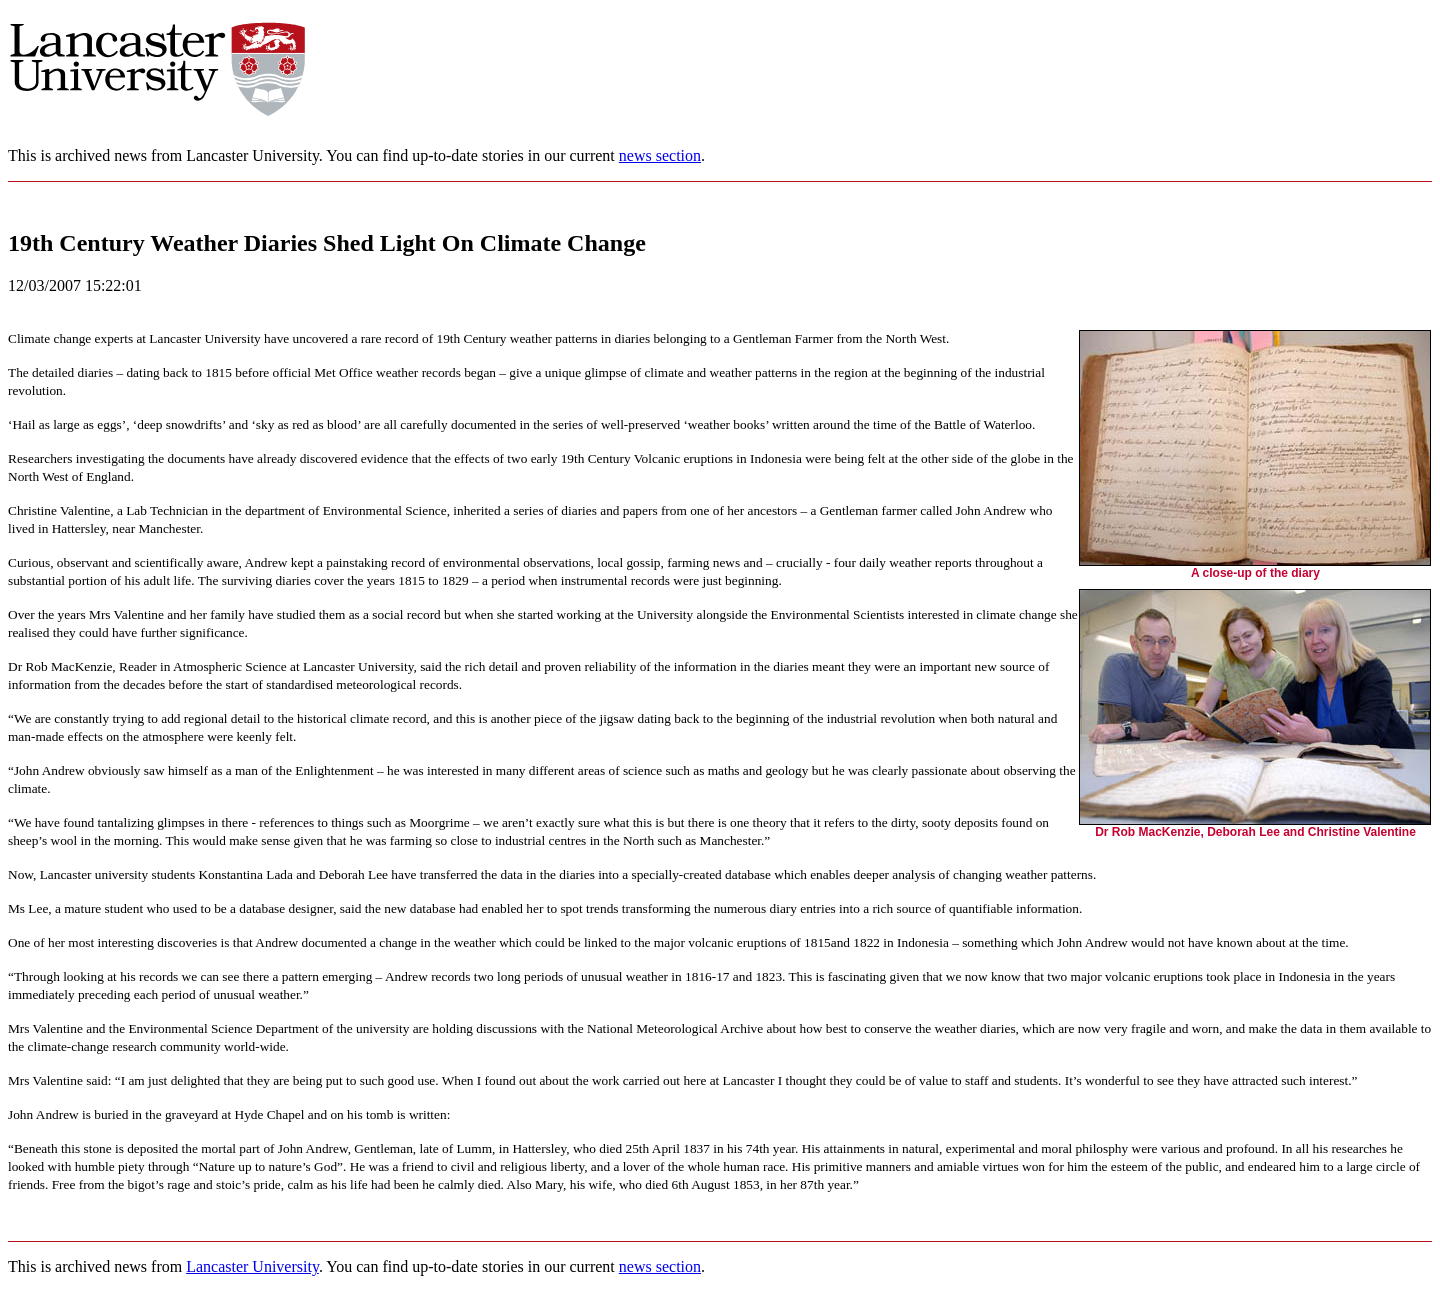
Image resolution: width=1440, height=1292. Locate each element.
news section (660, 155)
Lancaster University (252, 1266)
